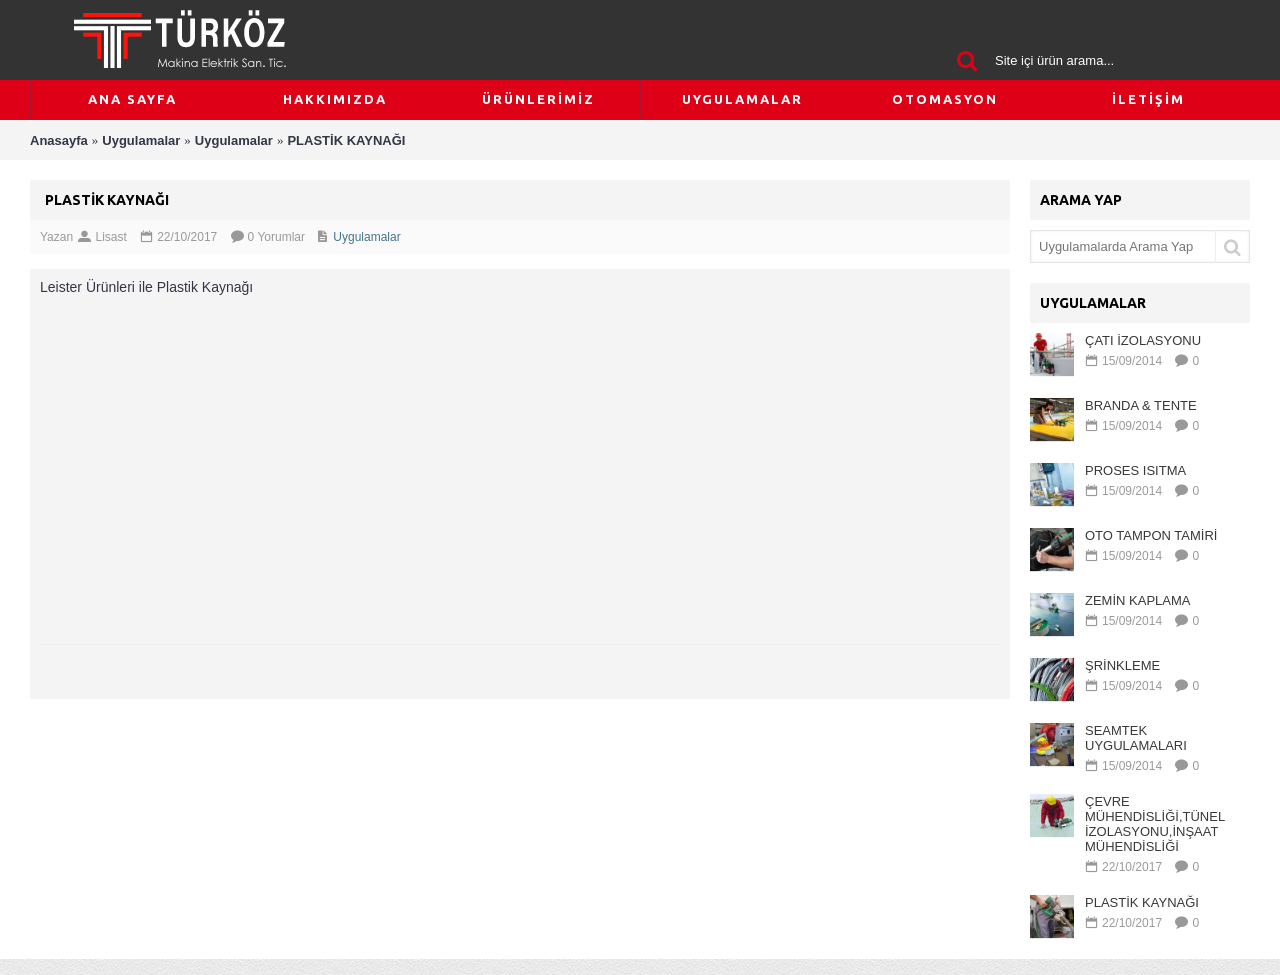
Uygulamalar (141, 140)
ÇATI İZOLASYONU (1143, 340)
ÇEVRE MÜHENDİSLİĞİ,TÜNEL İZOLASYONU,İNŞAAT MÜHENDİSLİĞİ (1155, 824)
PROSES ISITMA (1135, 470)
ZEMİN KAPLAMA (1137, 600)
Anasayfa (59, 140)
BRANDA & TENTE (1141, 405)
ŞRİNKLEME (1122, 665)
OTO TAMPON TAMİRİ (1151, 535)
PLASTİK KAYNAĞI (346, 140)
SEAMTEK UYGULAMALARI (1136, 738)
